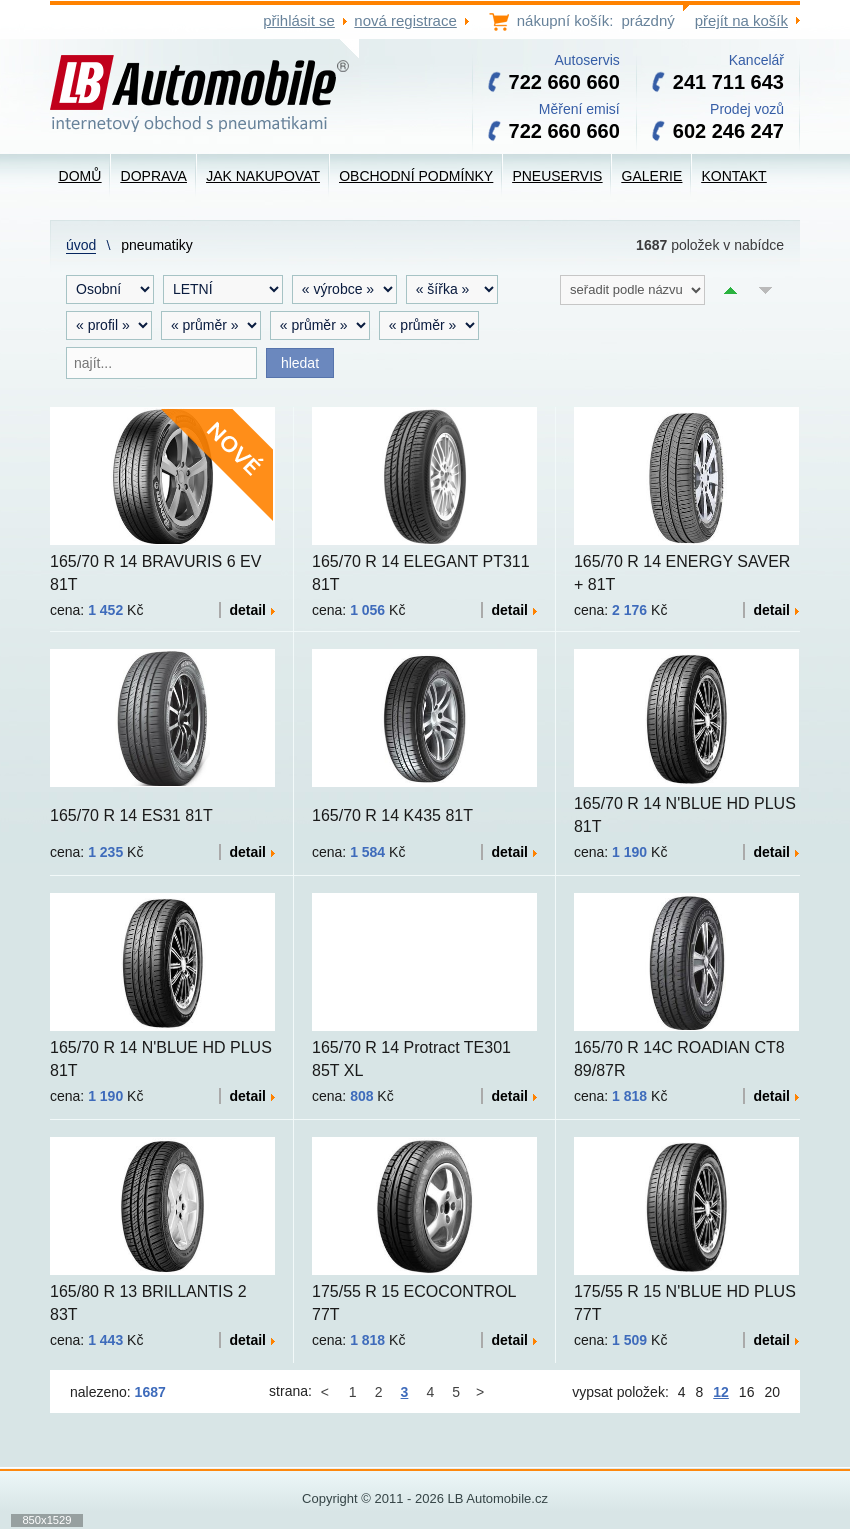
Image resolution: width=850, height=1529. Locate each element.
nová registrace (405, 20)
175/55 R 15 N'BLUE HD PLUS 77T (685, 1303)
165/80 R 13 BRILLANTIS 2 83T (148, 1303)
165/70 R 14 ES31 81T (131, 815)
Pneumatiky (157, 245)
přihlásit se (299, 20)
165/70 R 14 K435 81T (392, 815)
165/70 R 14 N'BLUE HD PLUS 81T (685, 815)
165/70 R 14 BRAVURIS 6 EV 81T (155, 573)
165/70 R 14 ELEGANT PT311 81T (421, 573)
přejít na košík (741, 20)
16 (747, 1392)
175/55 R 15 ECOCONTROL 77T (414, 1303)
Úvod (81, 245)
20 (772, 1392)
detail (252, 610)
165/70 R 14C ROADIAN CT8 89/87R (679, 1059)
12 (721, 1392)
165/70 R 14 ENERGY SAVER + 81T (682, 573)
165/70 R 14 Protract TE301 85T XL (411, 1059)
